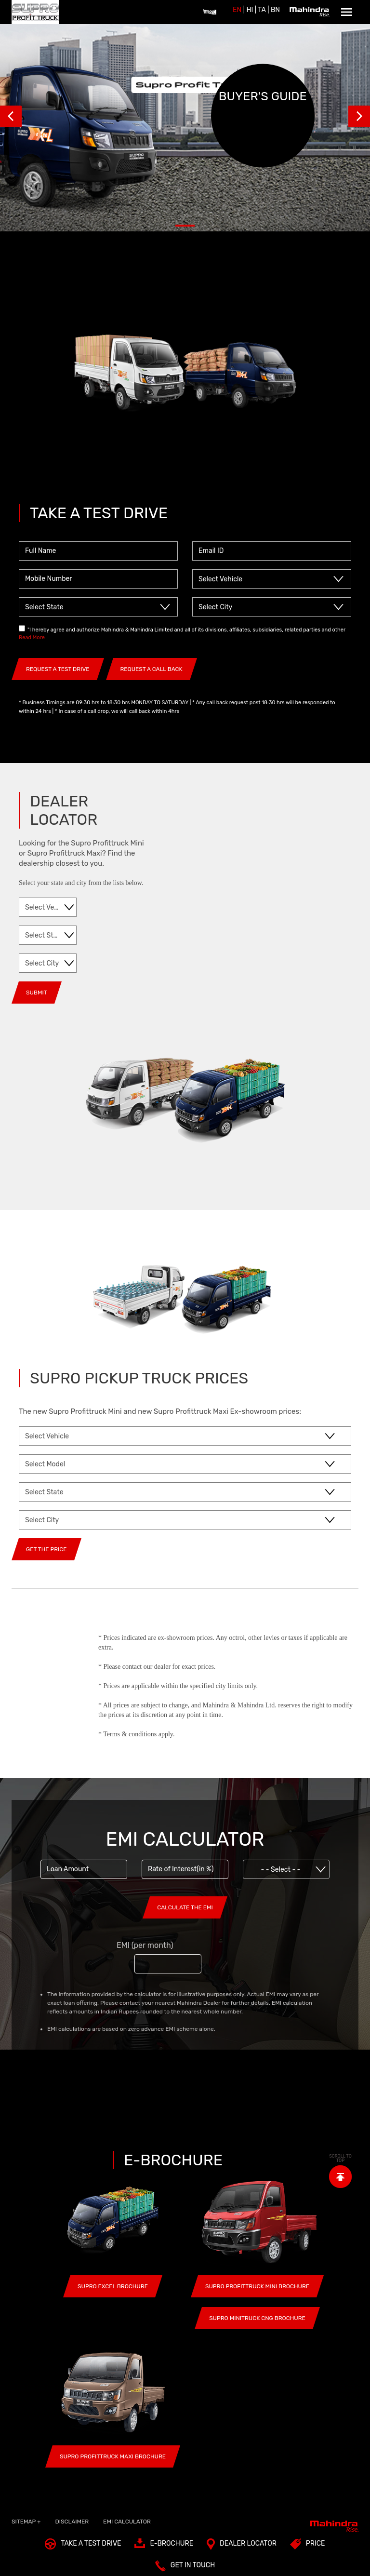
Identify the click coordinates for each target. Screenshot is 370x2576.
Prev (11, 116)
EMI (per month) (145, 1945)
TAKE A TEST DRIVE (83, 2545)
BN (275, 10)
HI (249, 10)
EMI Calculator (127, 2521)
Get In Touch (185, 2567)
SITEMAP (26, 2521)
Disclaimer (72, 2521)
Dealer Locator (242, 2545)
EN (237, 10)
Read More (32, 637)
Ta (261, 10)
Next (359, 116)
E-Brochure (163, 2545)
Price (307, 2545)
